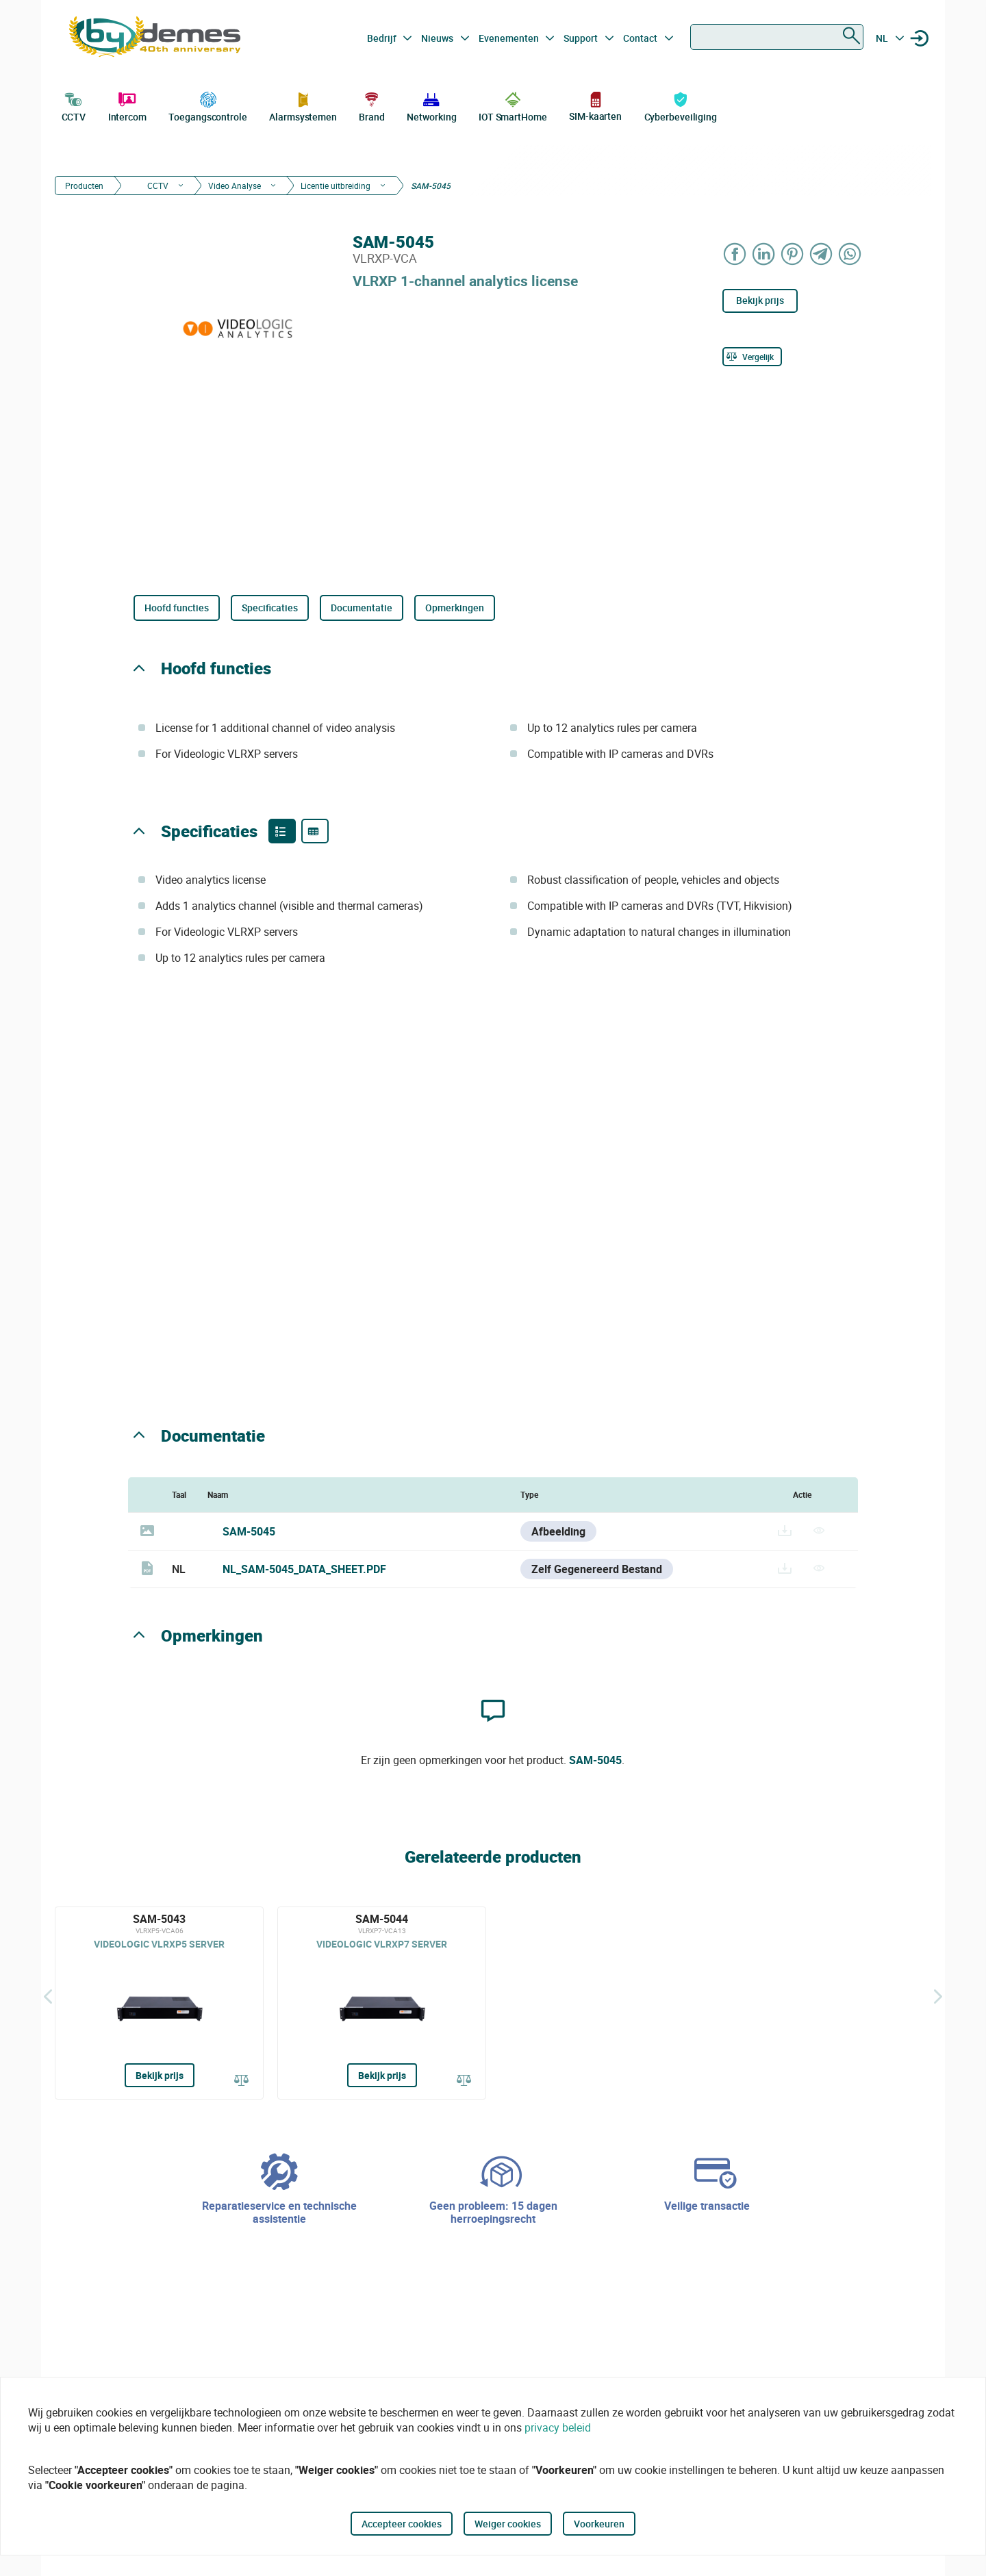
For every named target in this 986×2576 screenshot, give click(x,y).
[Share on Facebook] (735, 253)
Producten (84, 185)
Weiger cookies (508, 2523)
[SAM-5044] (381, 2003)
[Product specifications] (315, 831)
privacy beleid (557, 2427)
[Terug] (48, 1996)
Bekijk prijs (760, 300)
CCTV (74, 105)
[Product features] (282, 831)
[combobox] (776, 37)
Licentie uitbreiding (335, 185)
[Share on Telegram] (821, 253)
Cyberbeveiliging (680, 105)
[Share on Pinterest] (793, 253)
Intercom (127, 105)
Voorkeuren (599, 2523)
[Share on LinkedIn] (764, 253)
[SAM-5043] (159, 2003)
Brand (372, 105)
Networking (431, 105)
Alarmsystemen (303, 105)
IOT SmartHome (513, 105)
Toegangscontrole (207, 105)
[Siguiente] (938, 1996)
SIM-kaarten (595, 105)
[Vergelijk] (752, 356)
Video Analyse (234, 185)
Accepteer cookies (402, 2523)
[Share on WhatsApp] (850, 253)
